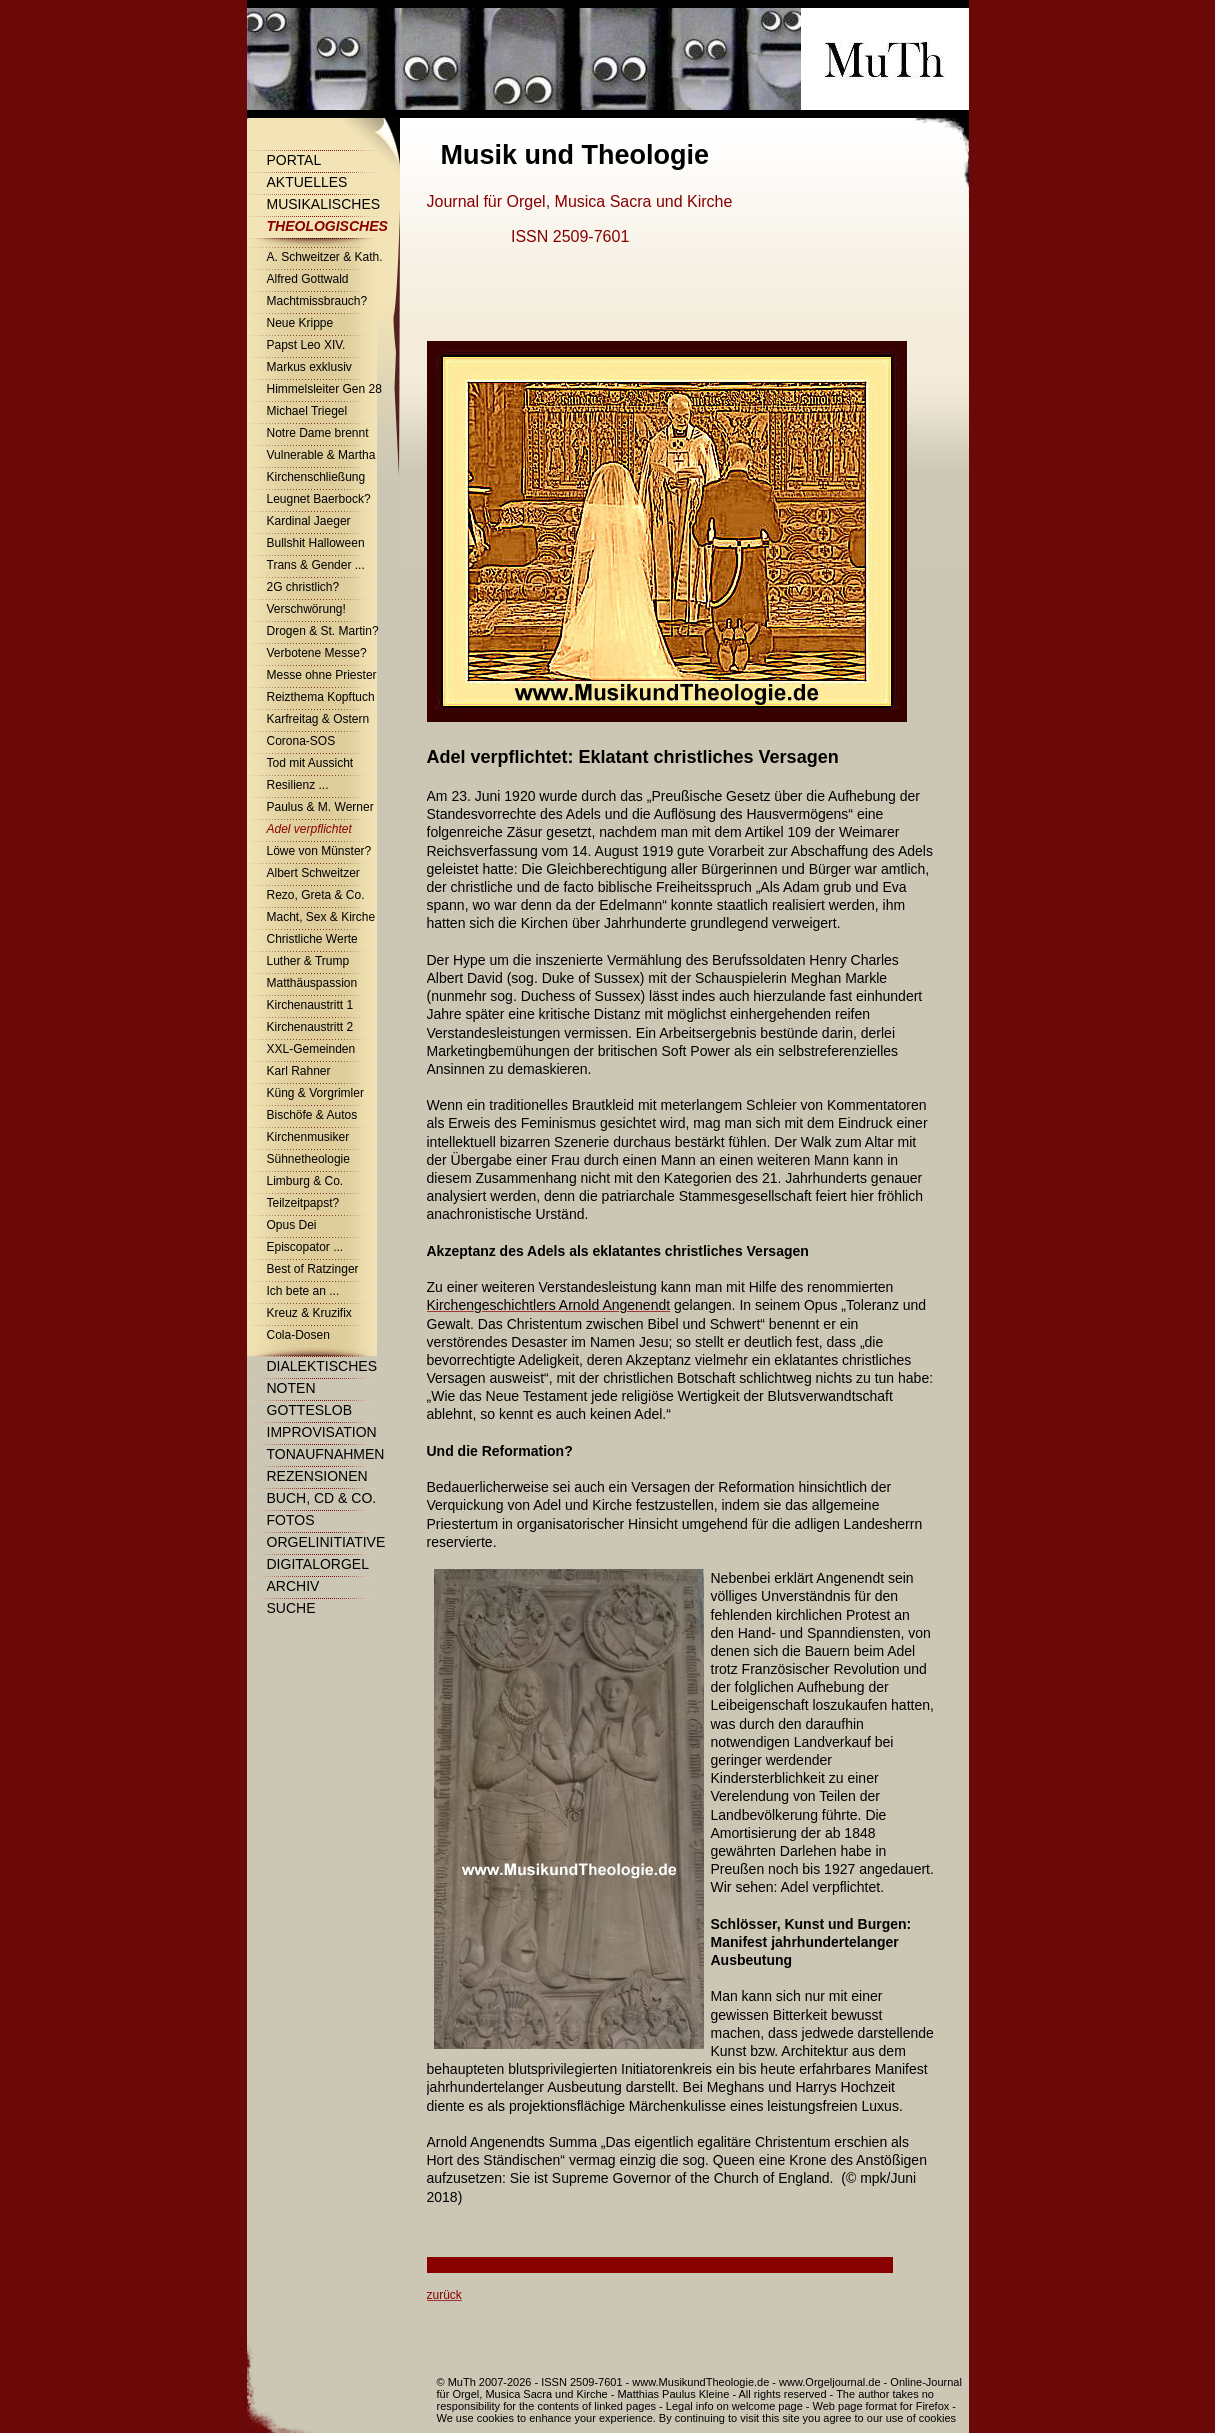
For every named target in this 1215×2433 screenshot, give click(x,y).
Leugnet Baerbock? (319, 499)
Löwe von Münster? (319, 851)
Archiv (293, 1586)
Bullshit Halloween (316, 543)
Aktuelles (307, 182)
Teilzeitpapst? (303, 1203)
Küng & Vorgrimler (315, 1093)
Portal (294, 160)
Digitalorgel (318, 1564)
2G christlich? (303, 587)
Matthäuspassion (312, 983)
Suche (291, 1608)
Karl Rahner (299, 1071)
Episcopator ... (305, 1247)
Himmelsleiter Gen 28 (324, 389)
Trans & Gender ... (316, 565)
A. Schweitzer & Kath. (325, 257)
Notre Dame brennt (318, 433)
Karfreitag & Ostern (318, 719)
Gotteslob (310, 1410)
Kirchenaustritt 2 (310, 1027)
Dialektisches (322, 1366)
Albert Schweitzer (313, 873)
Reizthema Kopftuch (321, 697)
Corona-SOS (301, 741)
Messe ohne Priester (322, 675)
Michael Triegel (307, 411)
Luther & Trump (308, 961)
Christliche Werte (312, 939)
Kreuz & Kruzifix (309, 1313)
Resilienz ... (298, 785)
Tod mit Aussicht (310, 763)
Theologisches (327, 226)
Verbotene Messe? (317, 653)
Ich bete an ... (303, 1291)
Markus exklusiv (309, 367)
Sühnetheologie (308, 1159)
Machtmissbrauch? (317, 301)
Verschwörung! (306, 609)
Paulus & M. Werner (320, 807)
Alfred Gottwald (308, 279)
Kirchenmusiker (308, 1137)
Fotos (291, 1520)
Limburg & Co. (305, 1181)
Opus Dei (292, 1225)
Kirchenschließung (316, 477)
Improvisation (322, 1432)
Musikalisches (324, 204)
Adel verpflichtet (309, 829)
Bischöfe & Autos (312, 1115)
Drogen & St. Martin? (323, 631)
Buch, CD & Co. (322, 1498)
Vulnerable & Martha (321, 455)
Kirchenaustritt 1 (310, 1005)
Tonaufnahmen (326, 1454)
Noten (291, 1388)
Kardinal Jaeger (309, 521)
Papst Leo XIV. (306, 345)
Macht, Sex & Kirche (321, 917)
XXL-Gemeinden (311, 1049)
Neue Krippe (300, 323)
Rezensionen (317, 1476)
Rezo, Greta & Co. (316, 895)
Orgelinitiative (326, 1542)
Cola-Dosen (298, 1335)
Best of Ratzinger (313, 1269)
